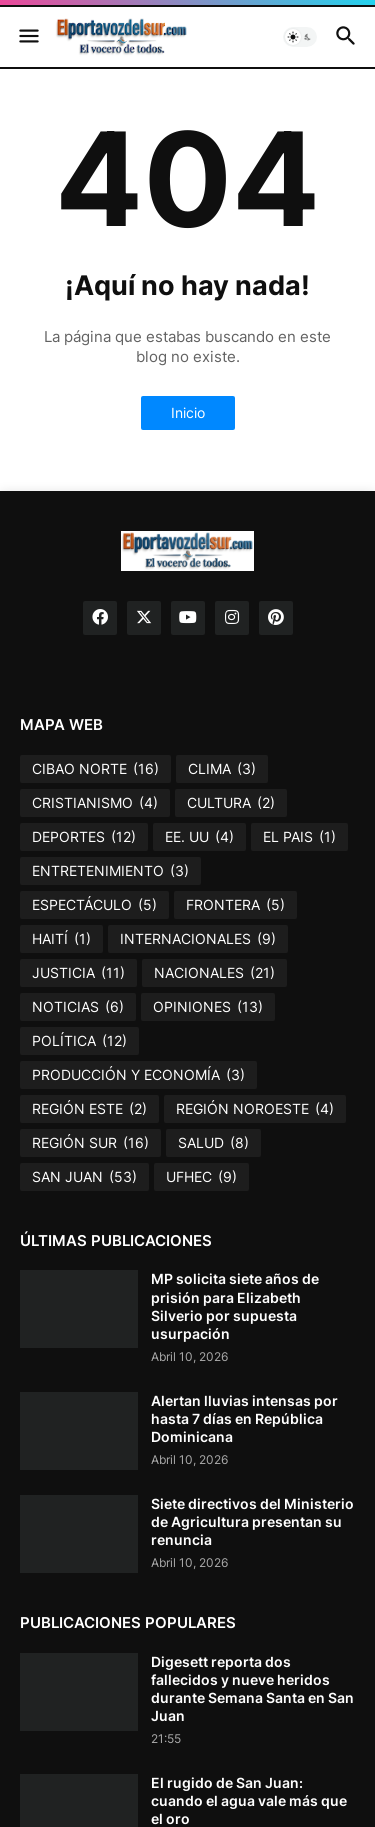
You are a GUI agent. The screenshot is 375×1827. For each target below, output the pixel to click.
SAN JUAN (84, 1177)
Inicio (188, 412)
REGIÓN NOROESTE (255, 1109)
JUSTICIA (78, 973)
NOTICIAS (78, 1007)
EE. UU (199, 837)
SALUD (213, 1143)
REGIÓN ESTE (89, 1109)
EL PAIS (299, 837)
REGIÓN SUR (90, 1143)
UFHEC (201, 1177)
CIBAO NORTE (95, 769)
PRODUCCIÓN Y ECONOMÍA (138, 1075)
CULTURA (231, 803)
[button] (27, 37)
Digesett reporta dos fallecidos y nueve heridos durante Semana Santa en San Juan (252, 1689)
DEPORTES (84, 837)
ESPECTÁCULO (94, 905)
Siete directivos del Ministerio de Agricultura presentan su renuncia (252, 1521)
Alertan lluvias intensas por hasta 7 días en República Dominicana (244, 1418)
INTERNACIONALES (198, 939)
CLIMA (222, 769)
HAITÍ (61, 939)
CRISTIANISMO (95, 803)
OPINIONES (208, 1007)
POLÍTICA (79, 1041)
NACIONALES (214, 973)
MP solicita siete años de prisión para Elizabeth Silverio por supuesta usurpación (235, 1306)
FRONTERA (235, 905)
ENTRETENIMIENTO (110, 871)
